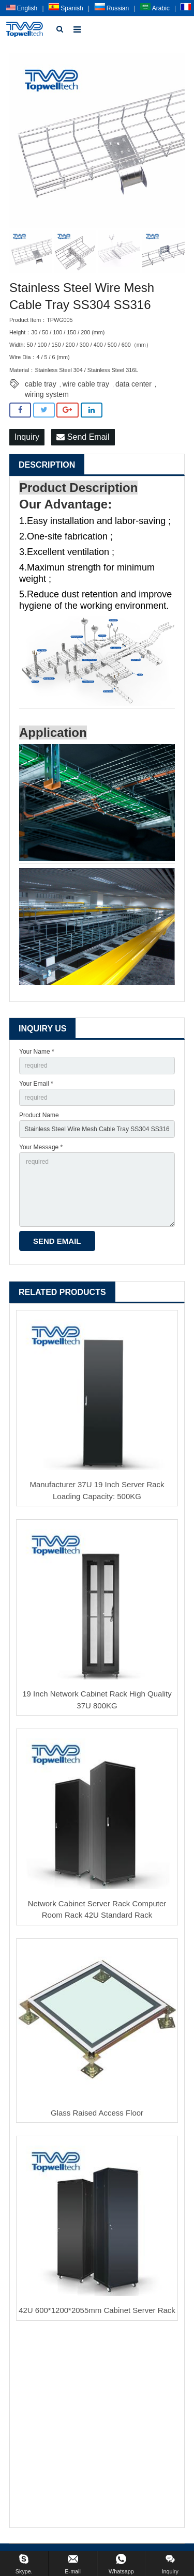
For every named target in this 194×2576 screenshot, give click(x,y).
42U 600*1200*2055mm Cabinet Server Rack (97, 2310)
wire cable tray (86, 384)
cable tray (40, 384)
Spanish (66, 8)
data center (133, 384)
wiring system (47, 394)
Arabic (155, 8)
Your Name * (36, 1051)
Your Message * (41, 1147)
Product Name (39, 1115)
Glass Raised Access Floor (97, 2112)
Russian (112, 8)
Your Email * (36, 1083)
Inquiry (26, 437)
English (22, 8)
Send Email (82, 437)
